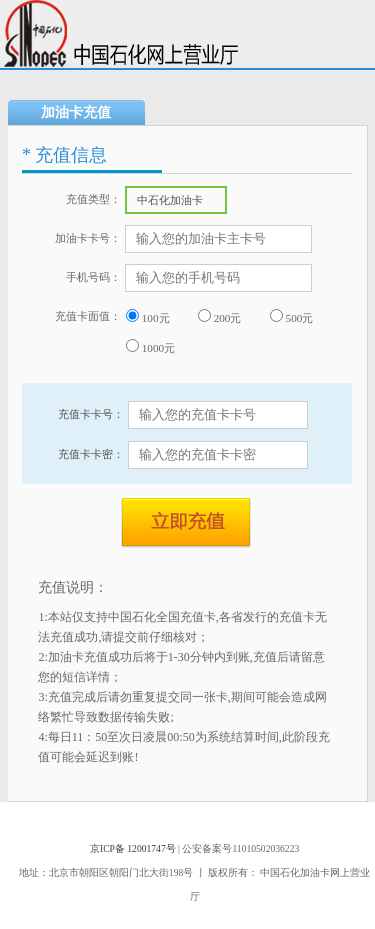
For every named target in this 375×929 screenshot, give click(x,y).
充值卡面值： (88, 316)
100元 (148, 316)
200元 (220, 316)
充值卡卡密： (91, 454)
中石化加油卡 (181, 203)
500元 (292, 316)
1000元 (150, 346)
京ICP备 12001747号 (133, 848)
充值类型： (93, 199)
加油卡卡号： (88, 238)
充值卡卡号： (91, 414)
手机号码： (93, 277)
